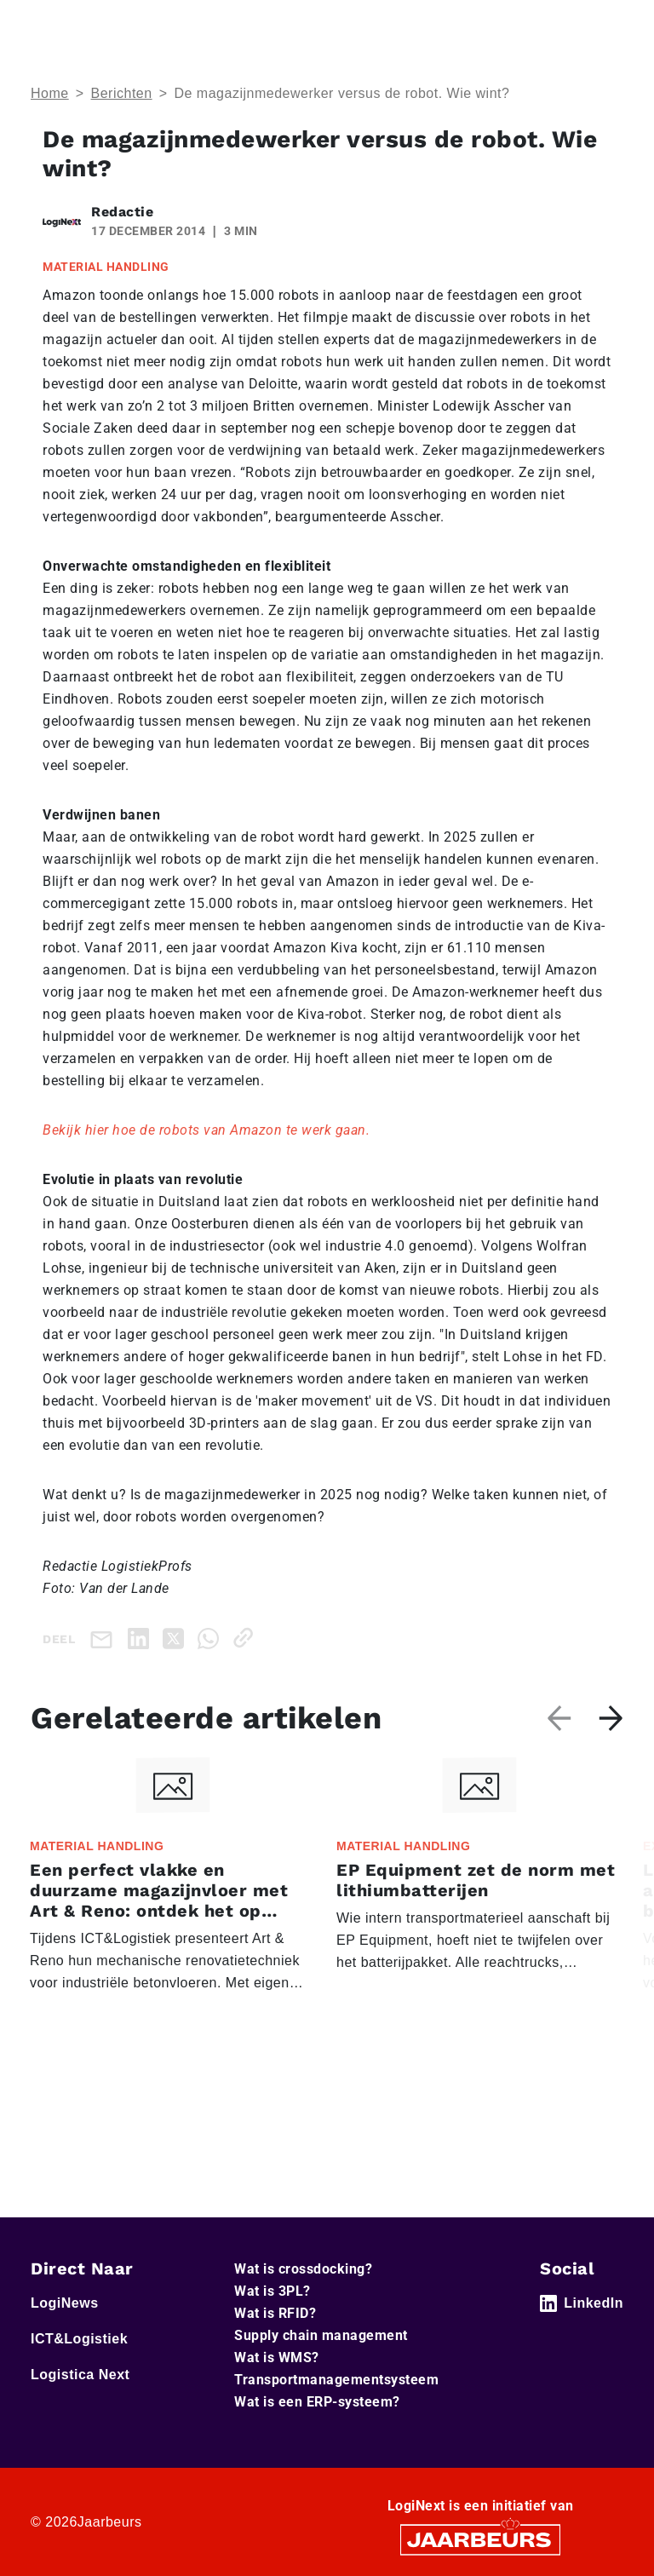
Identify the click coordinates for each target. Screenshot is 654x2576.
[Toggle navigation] (607, 24)
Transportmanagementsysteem (336, 2380)
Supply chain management (321, 2335)
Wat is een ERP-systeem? (317, 2402)
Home (50, 93)
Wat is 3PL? (272, 2291)
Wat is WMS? (276, 2357)
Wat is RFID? (275, 2313)
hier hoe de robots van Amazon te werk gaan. (225, 1130)
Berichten (121, 93)
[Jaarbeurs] (480, 2539)
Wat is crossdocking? (303, 2269)
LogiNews (65, 2303)
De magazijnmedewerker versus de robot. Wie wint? (341, 93)
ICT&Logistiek (79, 2339)
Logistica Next (80, 2374)
